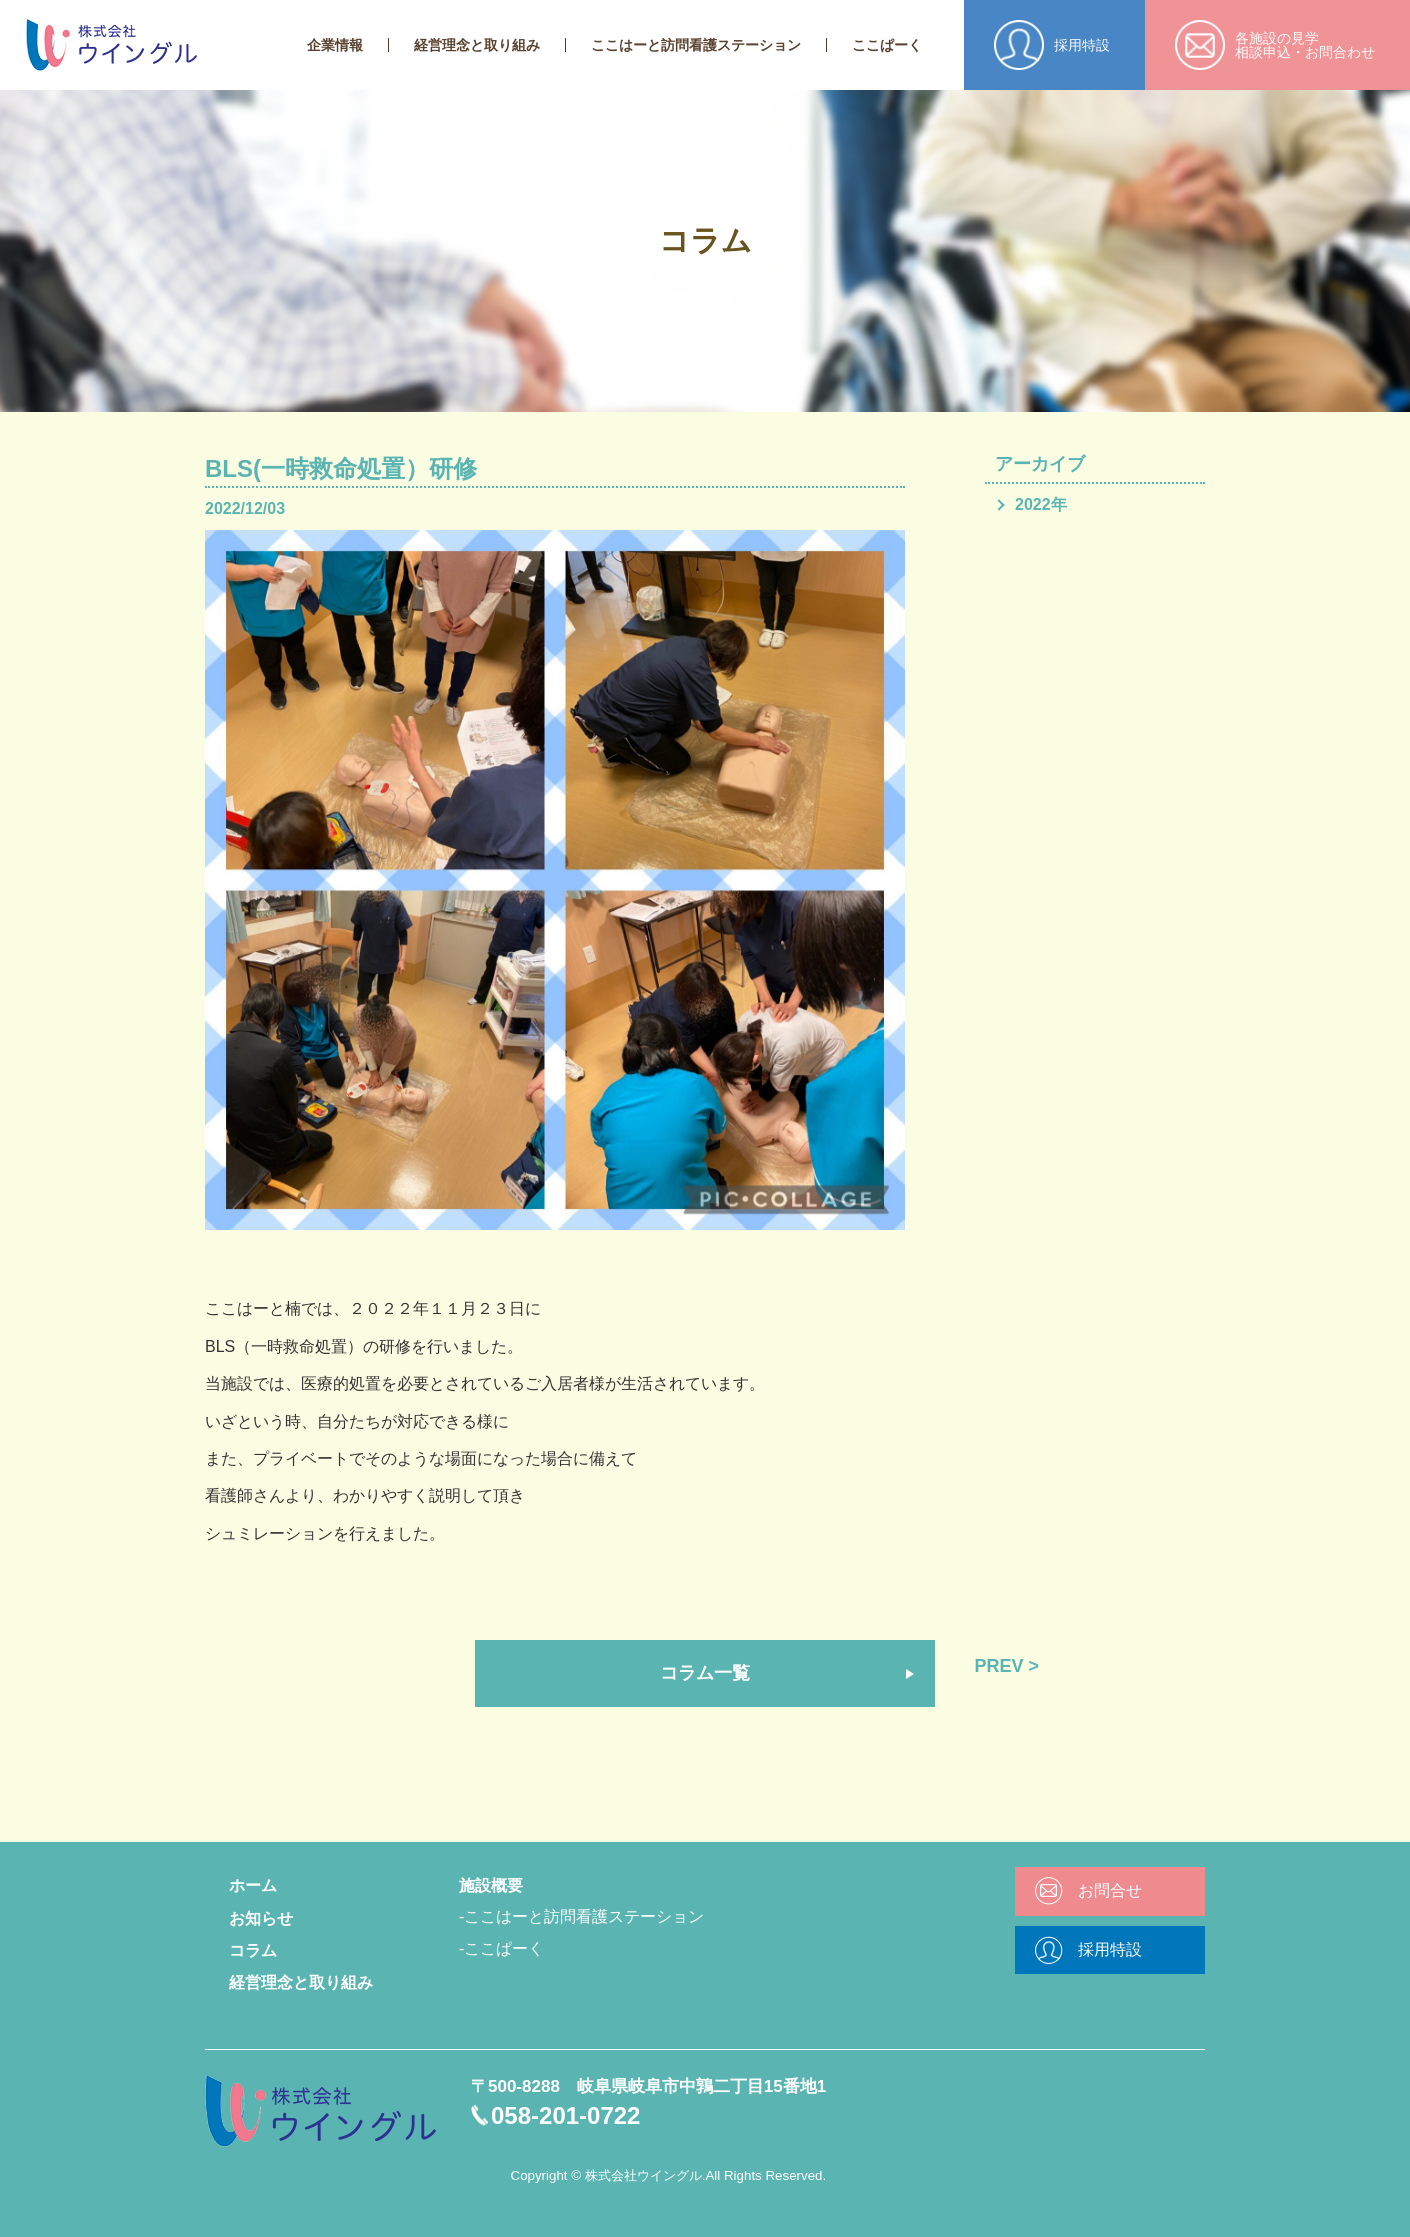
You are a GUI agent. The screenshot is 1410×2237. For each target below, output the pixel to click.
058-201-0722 (565, 2115)
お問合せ (1110, 1890)
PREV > (1007, 1666)
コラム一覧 (705, 1673)
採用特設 (1110, 1949)
